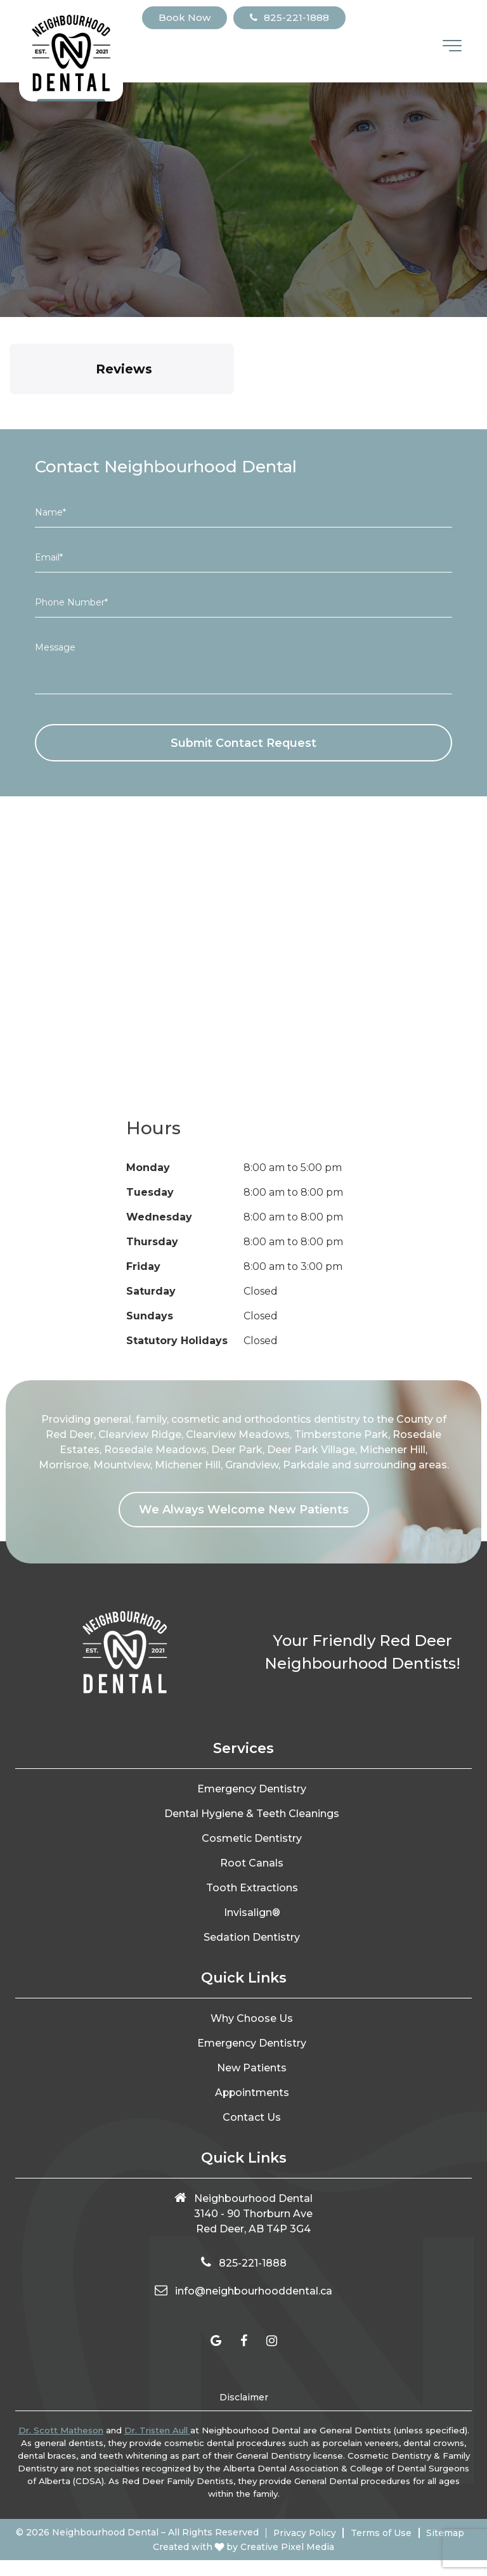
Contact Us (252, 2118)
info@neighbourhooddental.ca (253, 2292)
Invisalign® (252, 1913)
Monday (148, 1168)
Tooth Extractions (252, 1888)
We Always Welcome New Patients (244, 1510)
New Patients (252, 2068)
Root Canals (251, 1864)
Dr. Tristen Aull (157, 2431)
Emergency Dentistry (251, 1789)
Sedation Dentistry (252, 1938)
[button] (10, 407)
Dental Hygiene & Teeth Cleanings (251, 1814)
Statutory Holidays (177, 1341)
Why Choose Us (252, 2019)
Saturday (151, 1292)
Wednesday (159, 1218)
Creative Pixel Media (287, 2562)
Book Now (185, 17)
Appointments (252, 2093)
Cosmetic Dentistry (252, 1839)
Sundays (149, 1317)
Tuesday (150, 1193)
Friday (143, 1267)
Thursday (152, 1242)
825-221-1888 (289, 17)
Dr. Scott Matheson (60, 2431)
